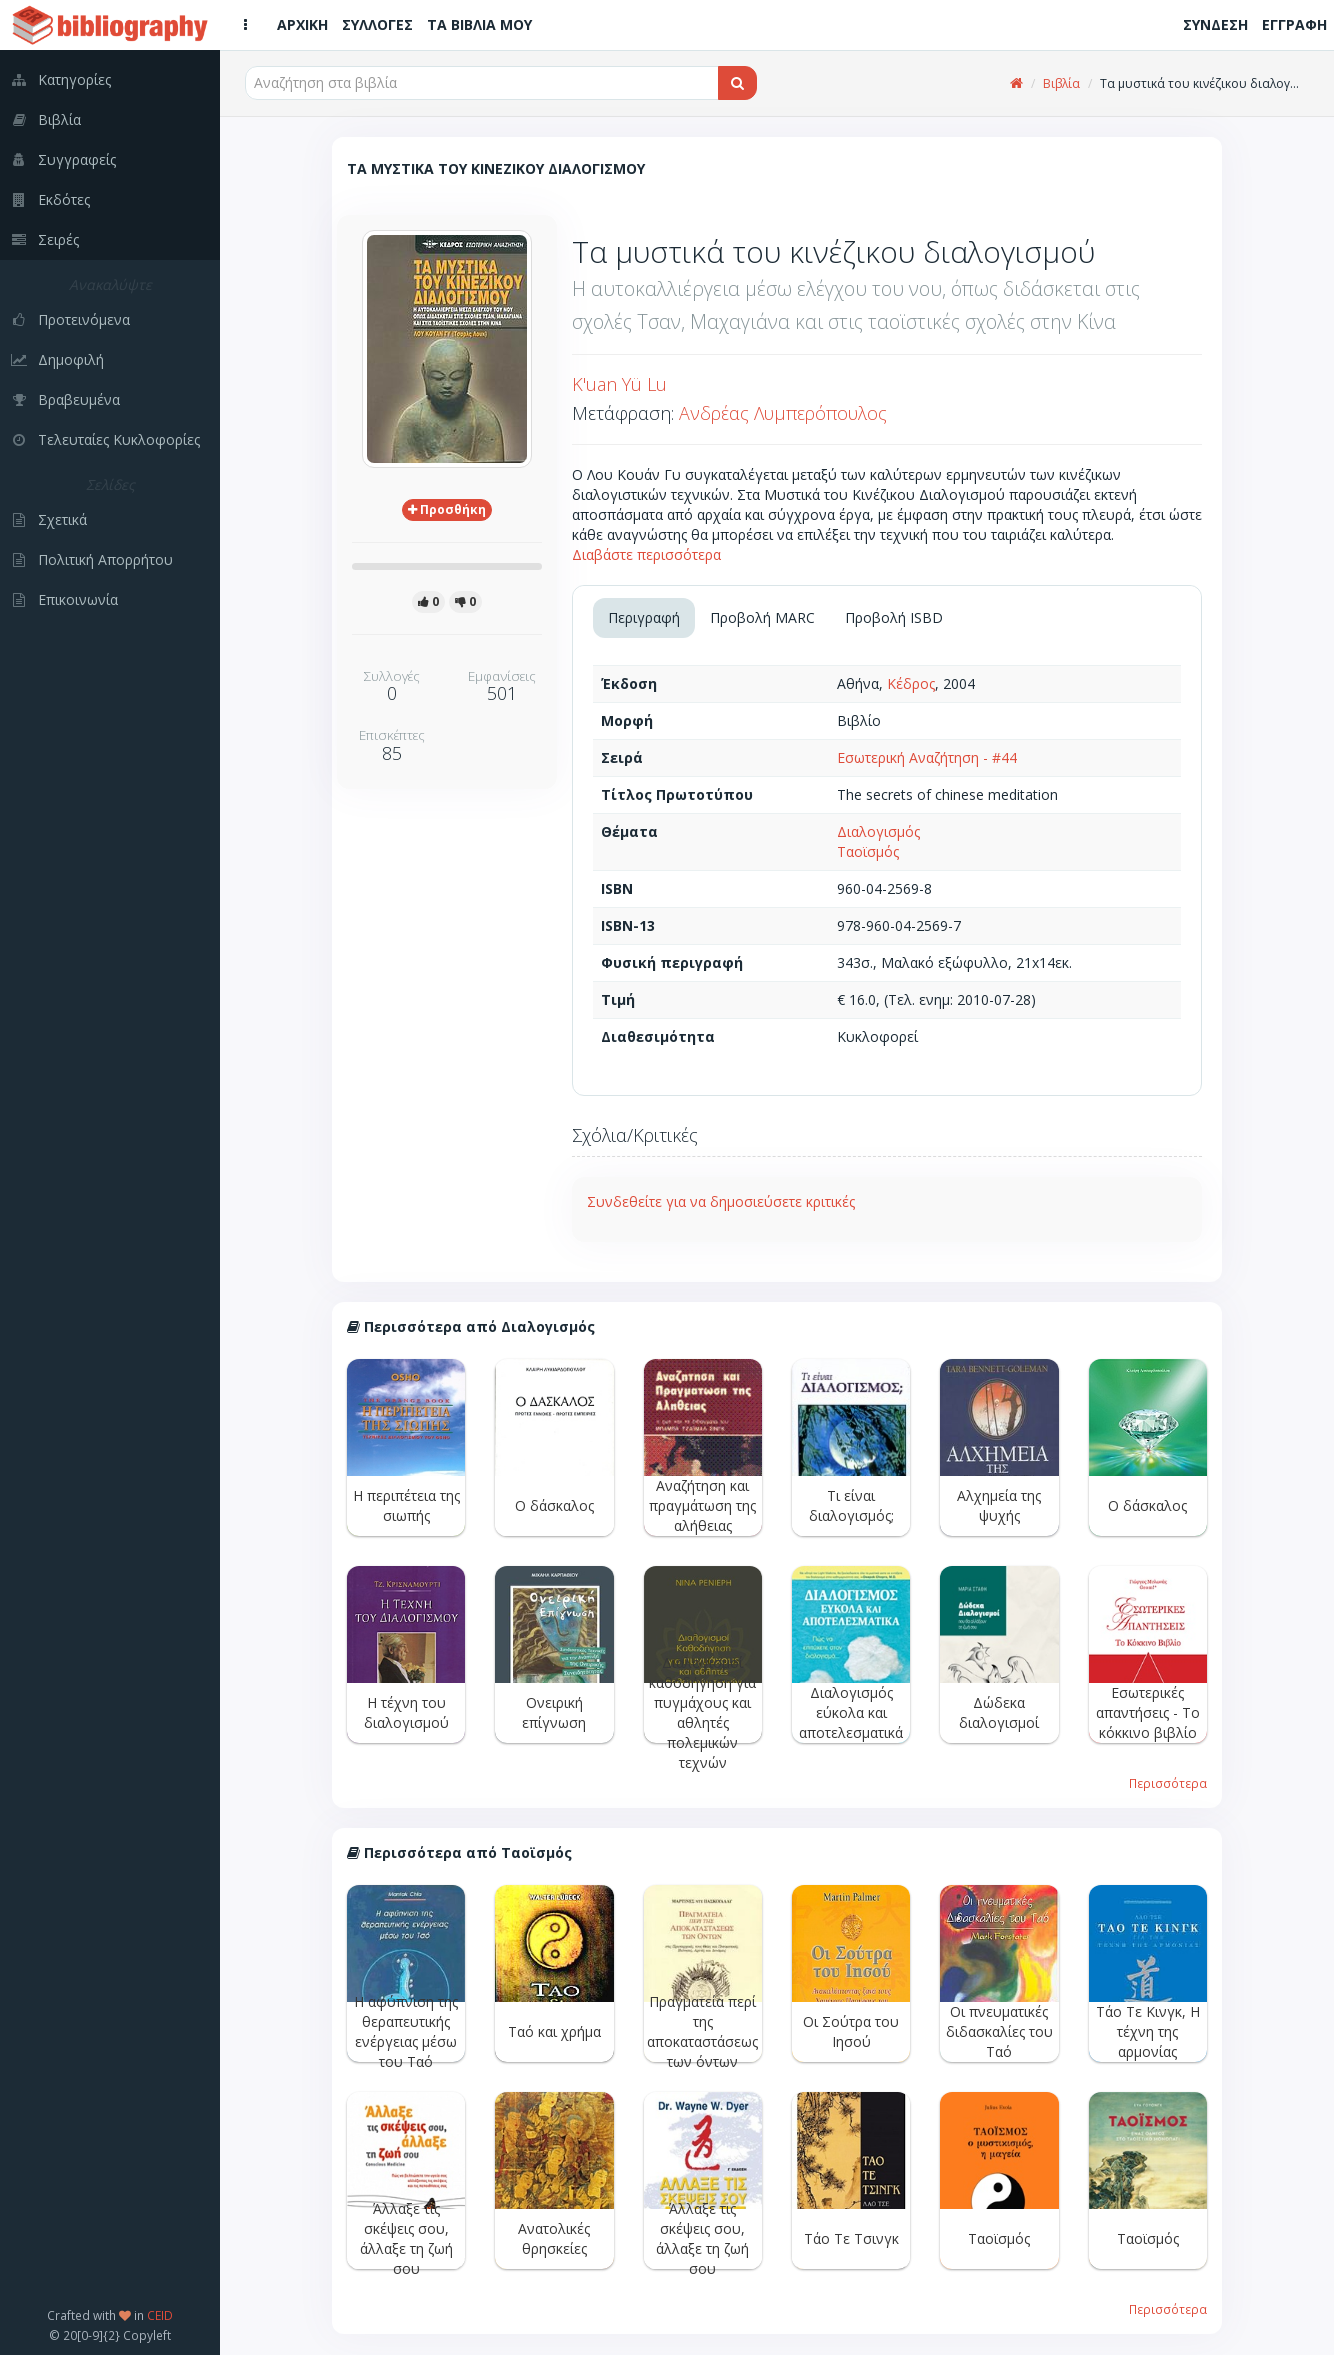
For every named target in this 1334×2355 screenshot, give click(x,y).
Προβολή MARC (762, 617)
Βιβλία (1061, 83)
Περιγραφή (644, 617)
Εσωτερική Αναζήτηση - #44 (927, 757)
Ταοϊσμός (868, 851)
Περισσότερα (1168, 1783)
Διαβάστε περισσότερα (646, 554)
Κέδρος (911, 683)
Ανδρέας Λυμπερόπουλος (783, 413)
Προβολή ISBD (894, 617)
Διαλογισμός (878, 831)
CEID (160, 2315)
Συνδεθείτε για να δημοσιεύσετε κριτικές (721, 1201)
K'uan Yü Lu (619, 384)
